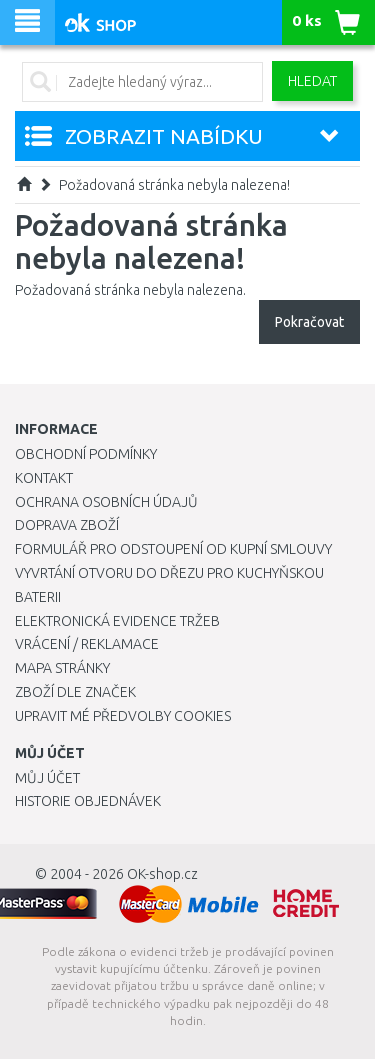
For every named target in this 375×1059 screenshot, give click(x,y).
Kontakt (44, 478)
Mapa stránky (62, 668)
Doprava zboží (67, 525)
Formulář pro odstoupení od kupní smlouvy (173, 549)
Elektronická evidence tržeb (117, 621)
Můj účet (47, 778)
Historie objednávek (88, 801)
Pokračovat (309, 322)
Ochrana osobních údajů (106, 502)
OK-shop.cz (162, 874)
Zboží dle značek (75, 692)
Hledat (312, 81)
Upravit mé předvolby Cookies (123, 716)
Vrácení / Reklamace (87, 644)
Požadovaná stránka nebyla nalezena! (174, 185)
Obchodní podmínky (86, 454)
